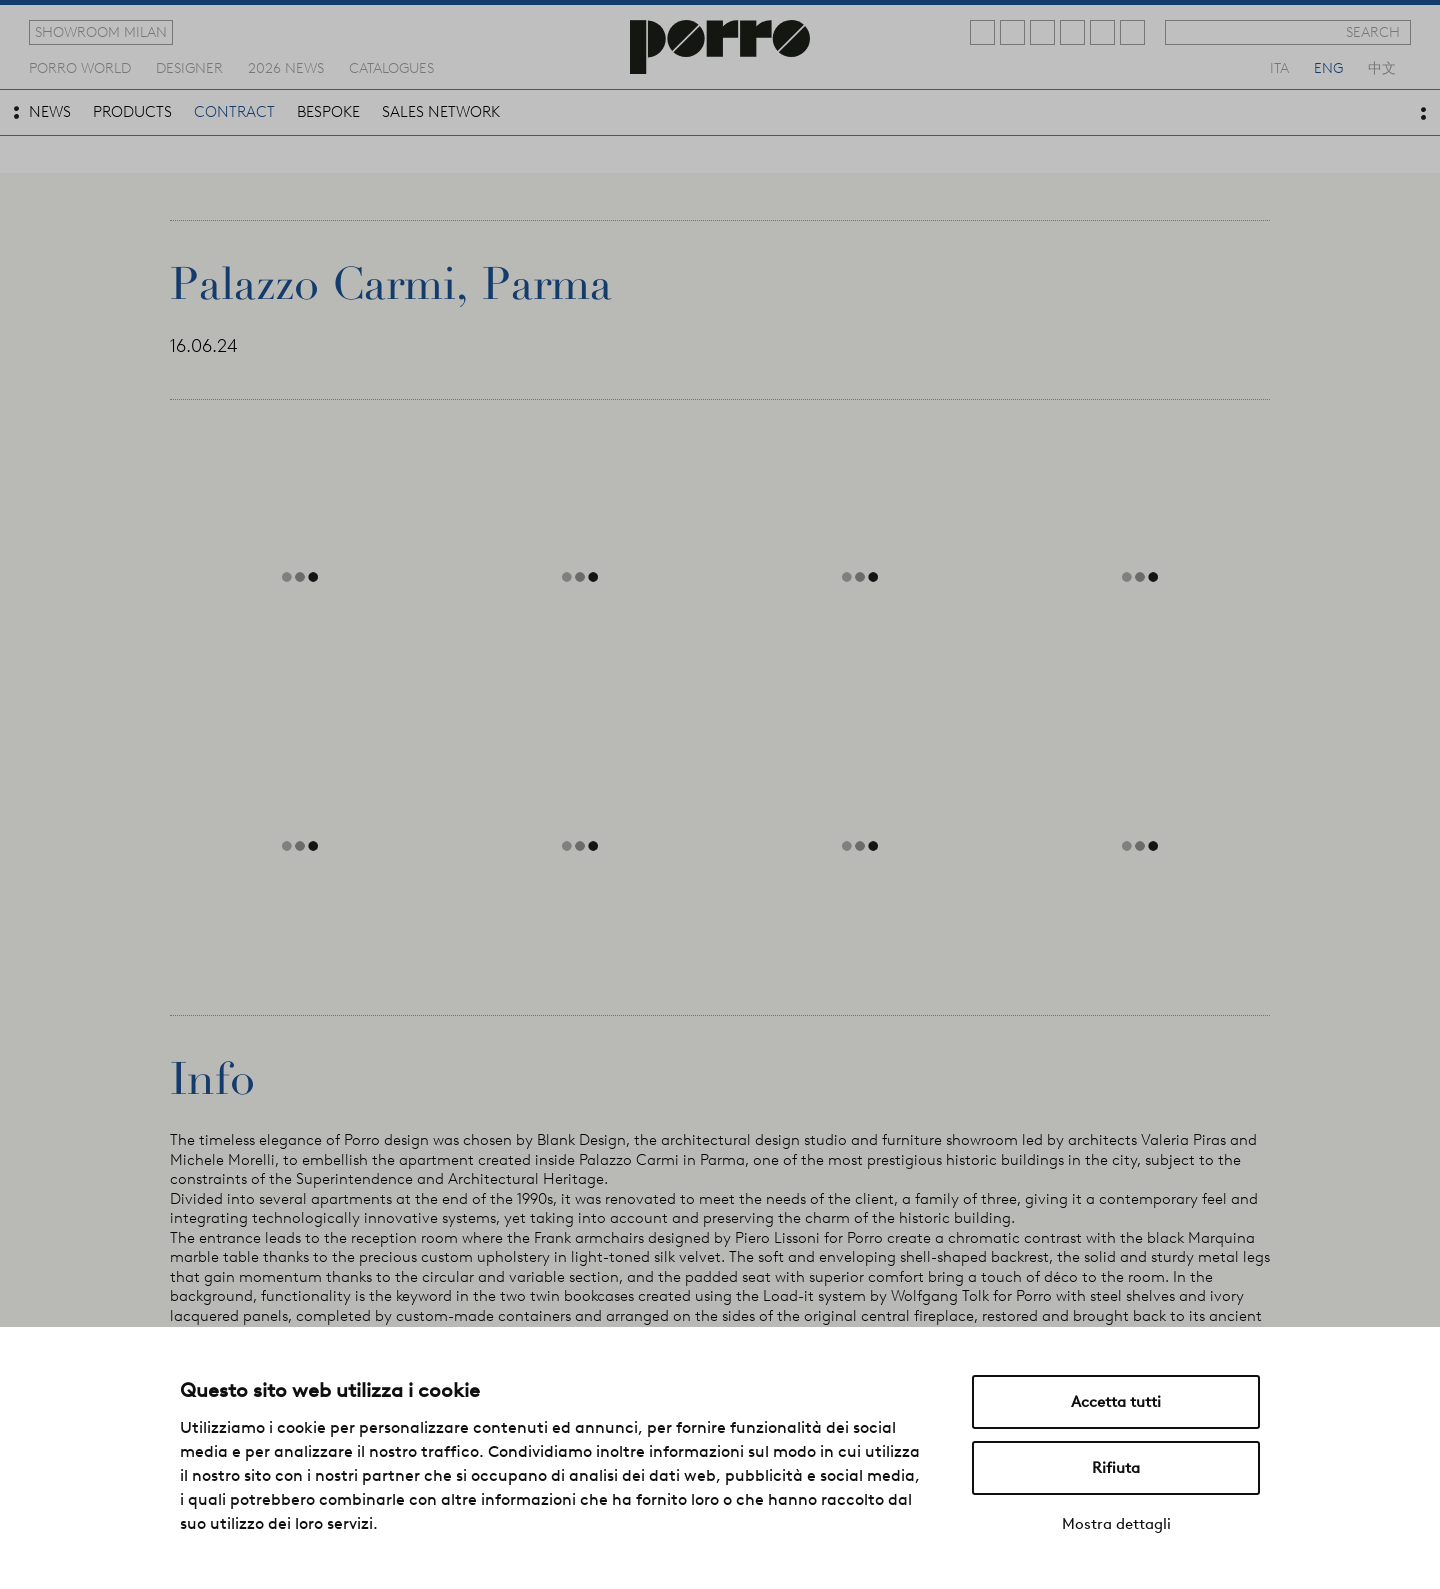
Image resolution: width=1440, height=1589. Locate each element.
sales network (441, 112)
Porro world (80, 67)
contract (234, 112)
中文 (1382, 67)
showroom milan (101, 32)
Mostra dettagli (1116, 1524)
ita (1279, 67)
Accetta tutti (1116, 1402)
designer (189, 67)
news (50, 112)
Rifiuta (1116, 1468)
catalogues (391, 67)
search (1373, 32)
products (132, 112)
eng (1328, 67)
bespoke (328, 112)
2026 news (286, 67)
